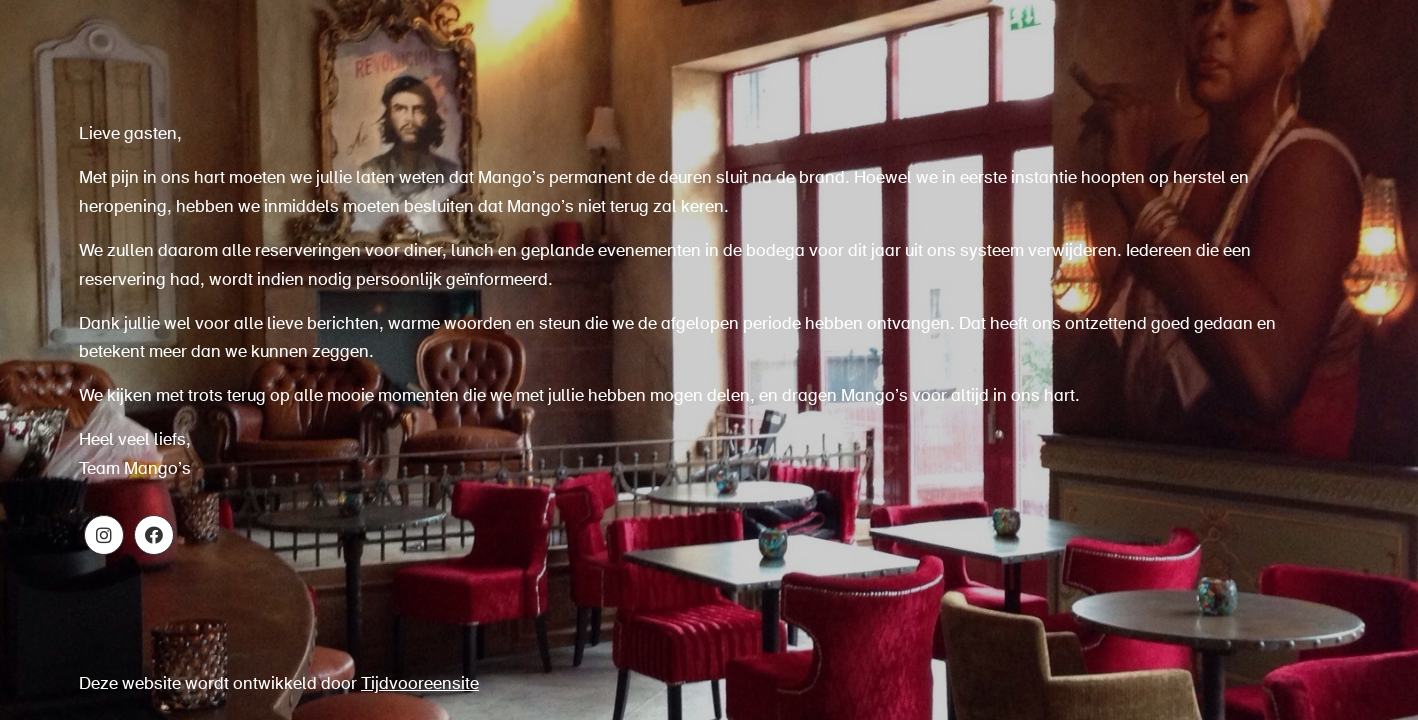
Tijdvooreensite (420, 684)
